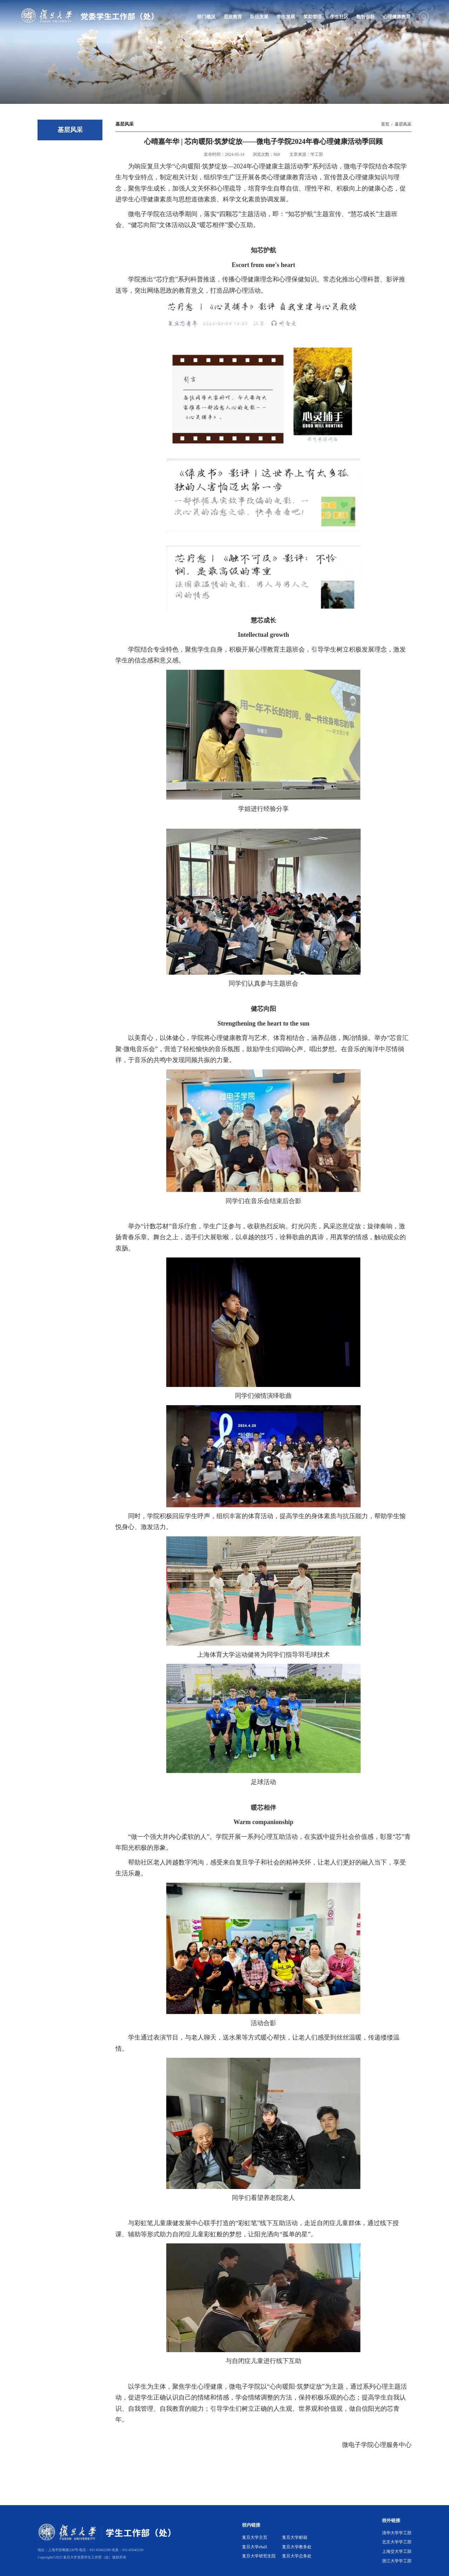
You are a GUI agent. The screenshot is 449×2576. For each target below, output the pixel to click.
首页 (385, 124)
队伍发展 (259, 16)
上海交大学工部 (396, 2551)
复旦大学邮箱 (294, 2537)
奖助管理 (312, 16)
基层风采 (403, 124)
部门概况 (206, 16)
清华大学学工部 (396, 2532)
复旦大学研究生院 (259, 2556)
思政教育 (233, 16)
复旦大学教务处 (296, 2546)
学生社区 (339, 16)
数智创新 (365, 16)
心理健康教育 (396, 16)
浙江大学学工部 (396, 2560)
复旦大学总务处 (296, 2556)
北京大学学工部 (396, 2542)
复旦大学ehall (254, 2546)
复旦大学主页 (254, 2537)
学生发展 (286, 16)
